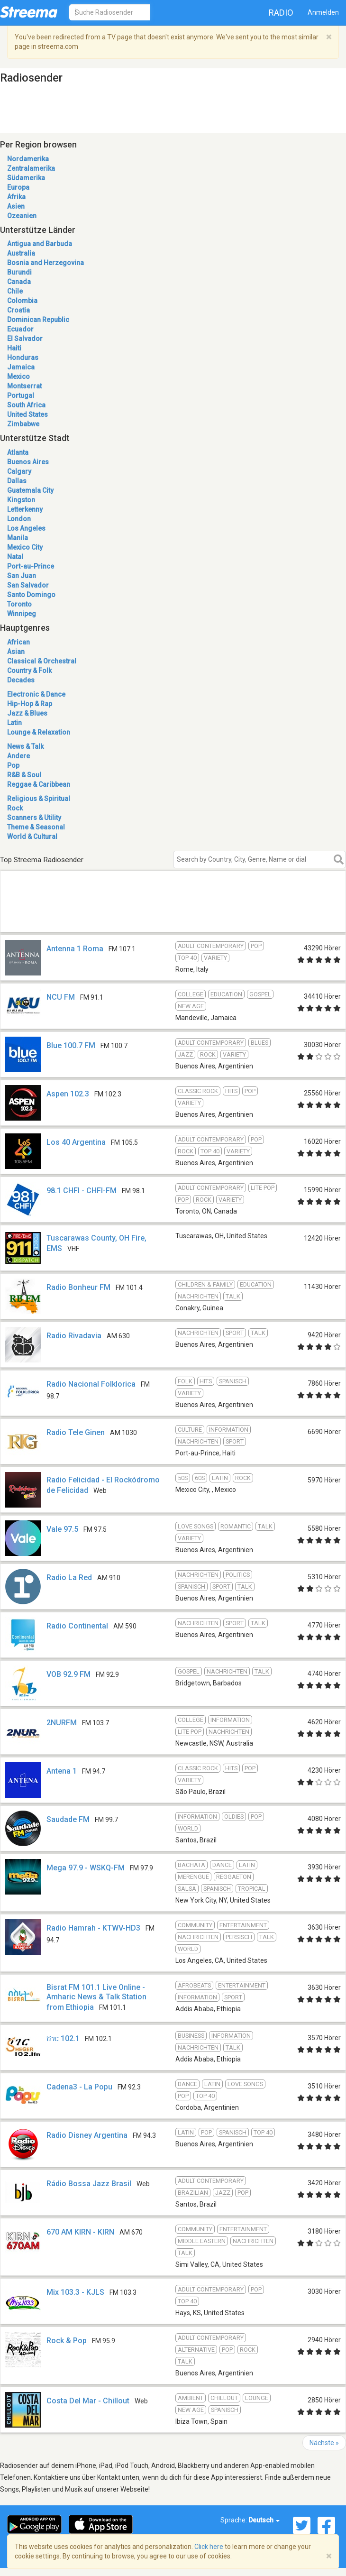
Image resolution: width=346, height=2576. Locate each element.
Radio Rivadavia (73, 1335)
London (19, 519)
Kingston (21, 500)
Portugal (20, 395)
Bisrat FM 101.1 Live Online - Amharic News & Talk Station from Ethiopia (96, 1997)
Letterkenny (25, 509)
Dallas (17, 481)
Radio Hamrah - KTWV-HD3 (93, 1927)
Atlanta (17, 452)
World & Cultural (32, 836)
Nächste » (324, 2443)
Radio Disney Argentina (86, 2135)
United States (27, 414)
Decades (21, 680)
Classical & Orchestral (41, 661)
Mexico (18, 376)
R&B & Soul (24, 775)
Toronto (19, 604)
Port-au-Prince (30, 566)
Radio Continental (77, 1625)
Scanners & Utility (34, 817)
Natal (15, 557)
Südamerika (26, 178)
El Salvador (25, 338)
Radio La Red (69, 1577)
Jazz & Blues (27, 713)
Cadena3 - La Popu (79, 2086)
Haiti (14, 348)
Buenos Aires (28, 462)
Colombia (22, 300)
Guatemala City (30, 490)
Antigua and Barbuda (39, 244)
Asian (16, 651)
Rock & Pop (66, 2340)
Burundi (19, 272)
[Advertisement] (164, 917)
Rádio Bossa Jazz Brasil (88, 2183)
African (18, 642)
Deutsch (264, 2520)
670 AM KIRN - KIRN (80, 2231)
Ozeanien (21, 216)
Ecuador (20, 329)
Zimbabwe (23, 424)
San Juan (21, 576)
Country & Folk (29, 670)
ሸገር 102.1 (63, 2038)
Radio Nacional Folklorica (91, 1384)
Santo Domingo (31, 594)
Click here (208, 2546)
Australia (21, 253)
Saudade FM (68, 1819)
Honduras (22, 357)
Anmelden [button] (323, 12)
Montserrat (24, 386)
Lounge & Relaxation (38, 732)
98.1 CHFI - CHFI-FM (81, 1190)
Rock (15, 808)
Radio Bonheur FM (78, 1287)
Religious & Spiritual (38, 798)
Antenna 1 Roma (74, 948)
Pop (13, 765)
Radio (281, 13)
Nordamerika (28, 159)
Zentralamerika (31, 168)
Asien (16, 206)
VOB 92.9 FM (68, 1674)
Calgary (19, 471)
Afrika (16, 197)
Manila (17, 538)
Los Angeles (26, 528)
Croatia (18, 310)
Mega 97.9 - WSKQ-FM (85, 1867)
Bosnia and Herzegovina (45, 263)
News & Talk (25, 746)
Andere (18, 756)
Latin (14, 723)
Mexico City (25, 547)
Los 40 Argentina (76, 1142)
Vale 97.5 (62, 1529)
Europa (18, 187)
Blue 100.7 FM (70, 1045)
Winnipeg (21, 613)
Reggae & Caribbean (38, 784)
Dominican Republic (38, 319)
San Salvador (28, 585)
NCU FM (60, 997)
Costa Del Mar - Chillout (87, 2400)
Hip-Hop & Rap (29, 704)
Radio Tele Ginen (75, 1432)
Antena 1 (61, 1771)
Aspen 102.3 (67, 1093)
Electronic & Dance (36, 694)
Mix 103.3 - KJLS (75, 2292)
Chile (15, 291)
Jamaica (21, 367)
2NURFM (61, 1722)
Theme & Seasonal (36, 827)
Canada (19, 281)
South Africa (26, 405)
